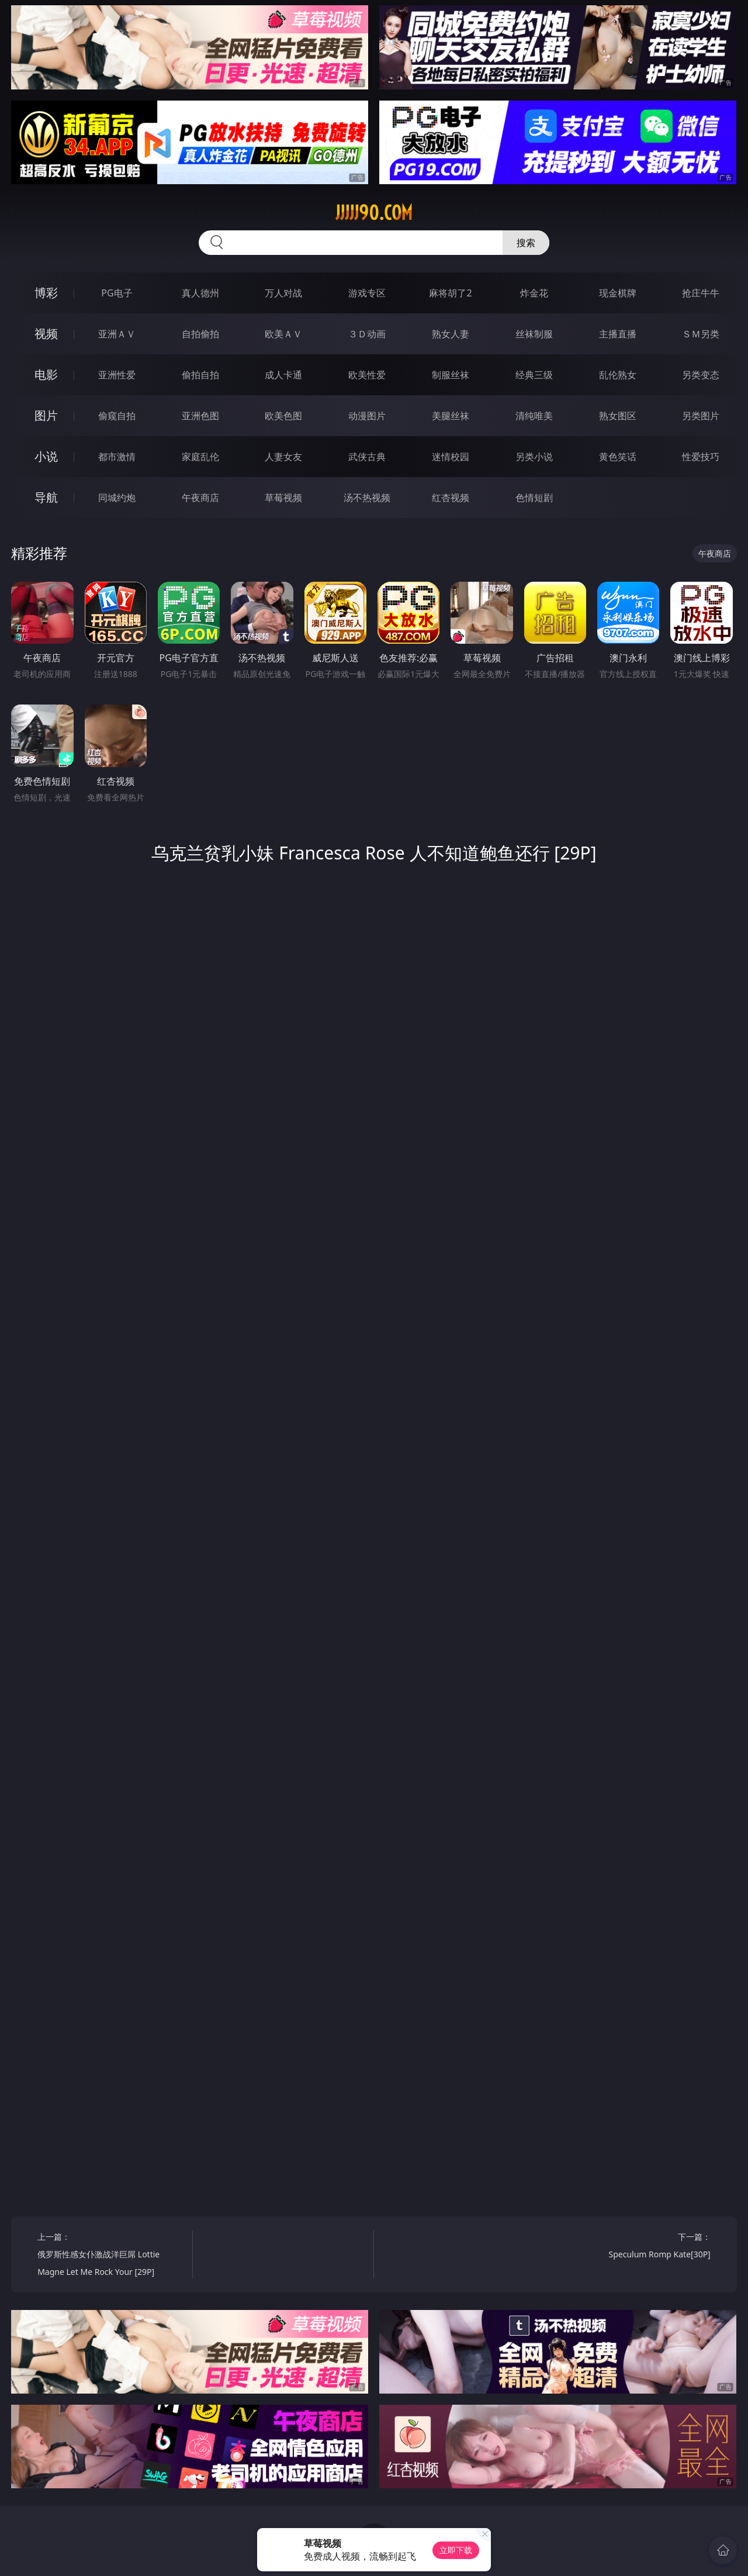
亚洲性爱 (117, 374)
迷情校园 (450, 456)
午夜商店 (200, 497)
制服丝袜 (450, 374)
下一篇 (636, 2247)
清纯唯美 (534, 415)
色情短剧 (534, 497)
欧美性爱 (367, 374)
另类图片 (700, 415)
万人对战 (283, 292)
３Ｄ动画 (367, 333)
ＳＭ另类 (700, 333)
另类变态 (700, 374)
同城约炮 (117, 497)
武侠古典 (367, 456)
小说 (46, 456)
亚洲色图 (200, 415)
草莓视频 (283, 497)
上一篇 (110, 2256)
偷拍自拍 (200, 374)
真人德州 (200, 292)
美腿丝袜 (450, 415)
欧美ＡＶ (283, 333)
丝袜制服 (534, 333)
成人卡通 (283, 374)
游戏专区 (367, 292)
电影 (46, 374)
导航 (46, 497)
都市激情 (117, 456)
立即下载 (455, 2550)
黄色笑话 (617, 456)
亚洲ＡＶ (117, 333)
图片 (46, 415)
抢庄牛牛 (700, 292)
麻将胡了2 (450, 292)
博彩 (46, 293)
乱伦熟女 (617, 374)
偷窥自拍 (117, 415)
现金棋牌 (617, 292)
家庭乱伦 (200, 456)
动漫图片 (367, 415)
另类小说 (534, 456)
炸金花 (534, 292)
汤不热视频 (367, 497)
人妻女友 (283, 456)
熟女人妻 (450, 333)
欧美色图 (283, 415)
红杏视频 (450, 497)
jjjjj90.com (374, 213)
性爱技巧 (700, 456)
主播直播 (617, 333)
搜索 (526, 242)
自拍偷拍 (200, 333)
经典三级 (534, 374)
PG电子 (116, 292)
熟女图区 (617, 415)
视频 (46, 333)
